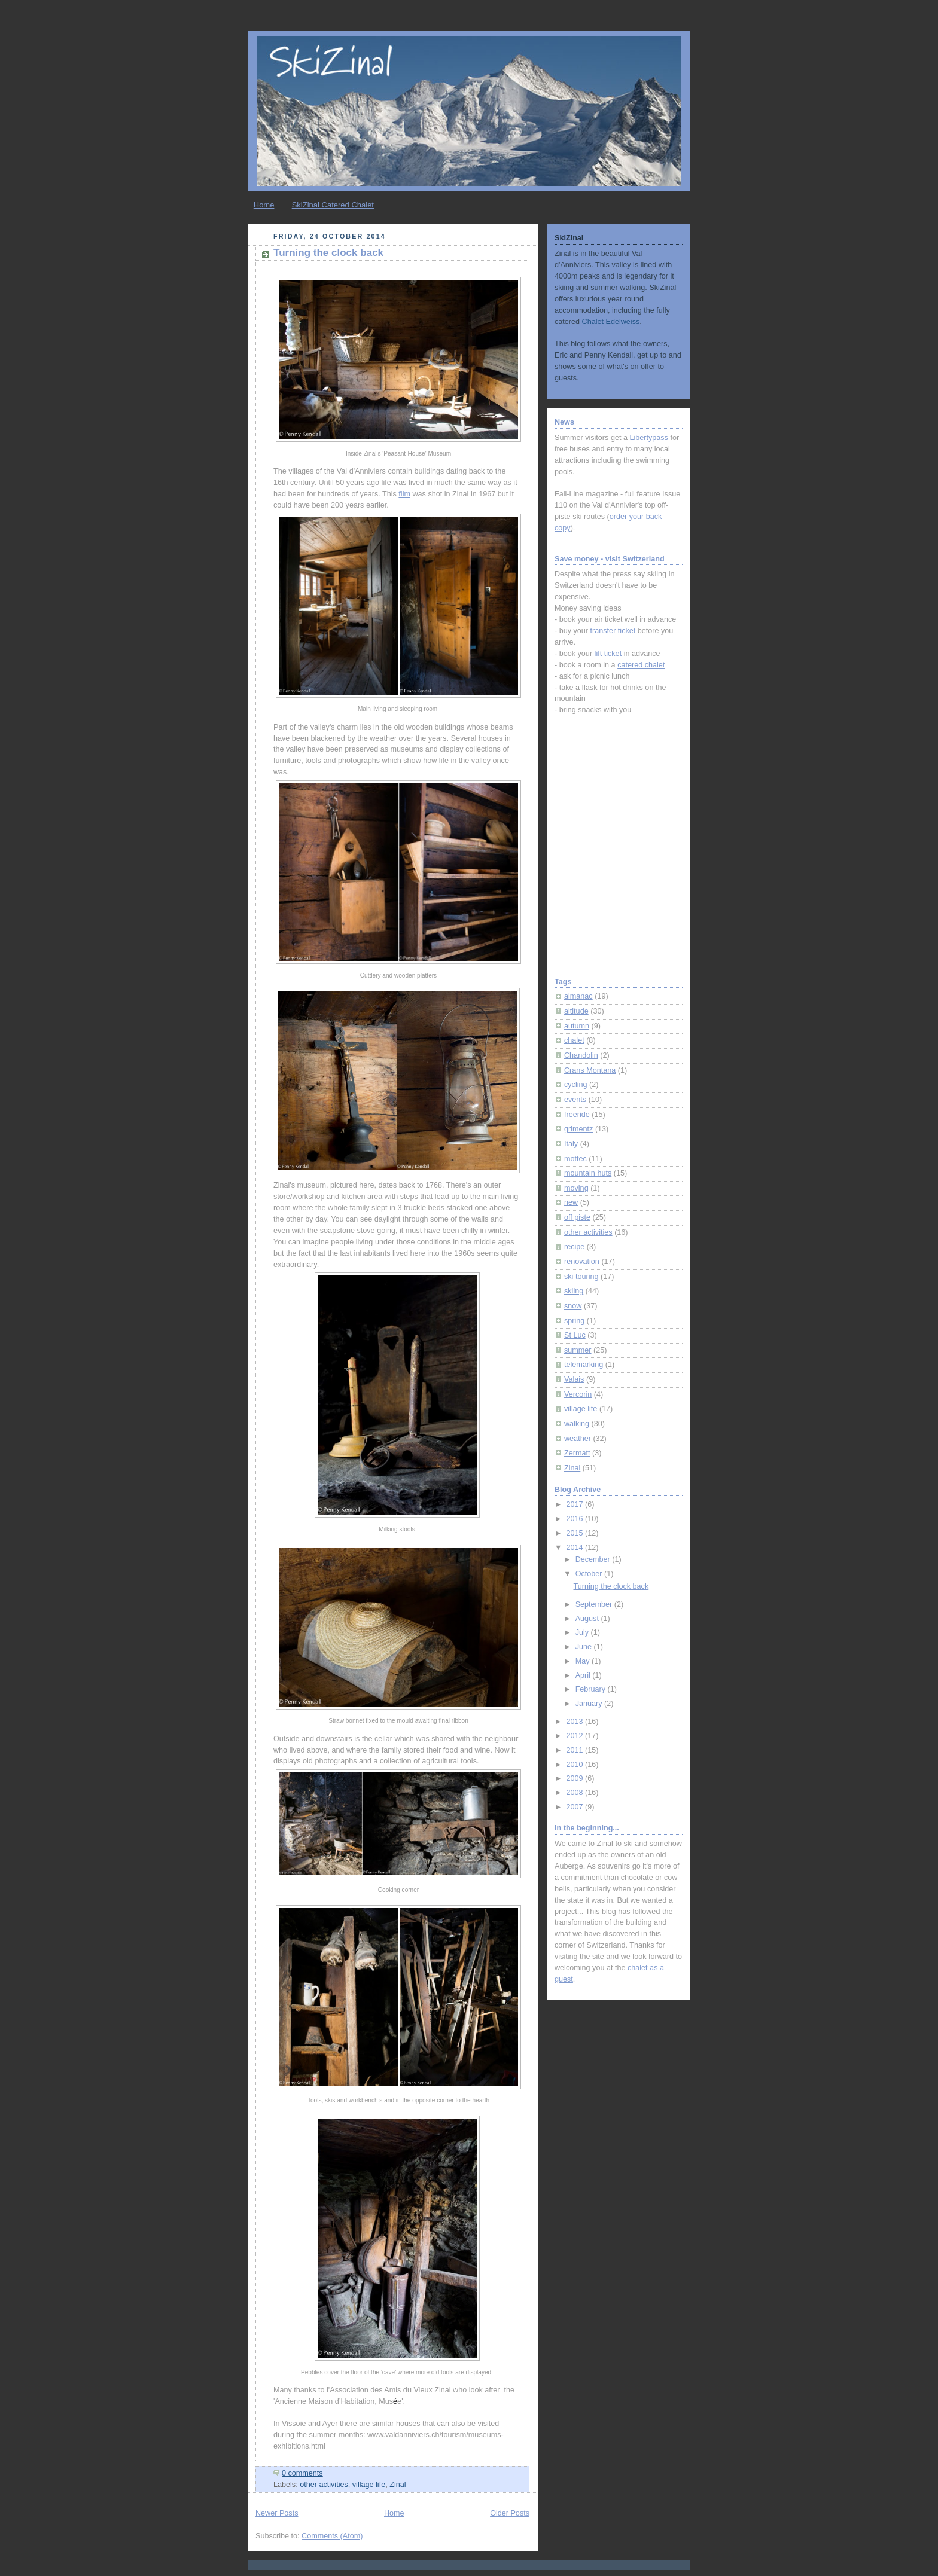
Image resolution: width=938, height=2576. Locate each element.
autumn (576, 1026)
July (583, 1632)
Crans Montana (590, 1070)
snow (572, 1306)
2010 (576, 1764)
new (571, 1202)
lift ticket (608, 653)
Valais (574, 1379)
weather (577, 1438)
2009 (576, 1778)
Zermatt (577, 1453)
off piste (577, 1217)
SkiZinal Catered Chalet (333, 204)
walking (576, 1424)
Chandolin (581, 1055)
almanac (578, 996)
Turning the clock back (328, 252)
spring (574, 1321)
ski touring (581, 1276)
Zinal (397, 2484)
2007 (576, 1807)
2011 (576, 1750)
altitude (576, 1011)
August (588, 1618)
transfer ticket (613, 631)
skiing (573, 1291)
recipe (574, 1247)
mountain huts (587, 1173)
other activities (324, 2484)
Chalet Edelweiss (611, 322)
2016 (576, 1519)
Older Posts (509, 2513)
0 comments (302, 2473)
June (584, 1647)
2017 (576, 1504)
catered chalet (641, 665)
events (575, 1099)
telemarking (583, 1364)
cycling (575, 1085)
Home (264, 204)
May (583, 1661)
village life (368, 2484)
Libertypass (648, 438)
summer (578, 1350)
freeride (577, 1114)
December (594, 1559)
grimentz (578, 1129)
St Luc (575, 1335)
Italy (571, 1144)
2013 (576, 1721)
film (404, 494)
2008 (576, 1792)
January (589, 1703)
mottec (575, 1159)
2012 (576, 1736)
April (584, 1675)
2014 (576, 1547)
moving (576, 1188)
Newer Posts (276, 2513)
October (589, 1574)
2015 (576, 1533)
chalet (574, 1040)
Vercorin (578, 1394)
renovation (581, 1262)
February (591, 1689)
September (594, 1604)
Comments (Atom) (332, 2536)
